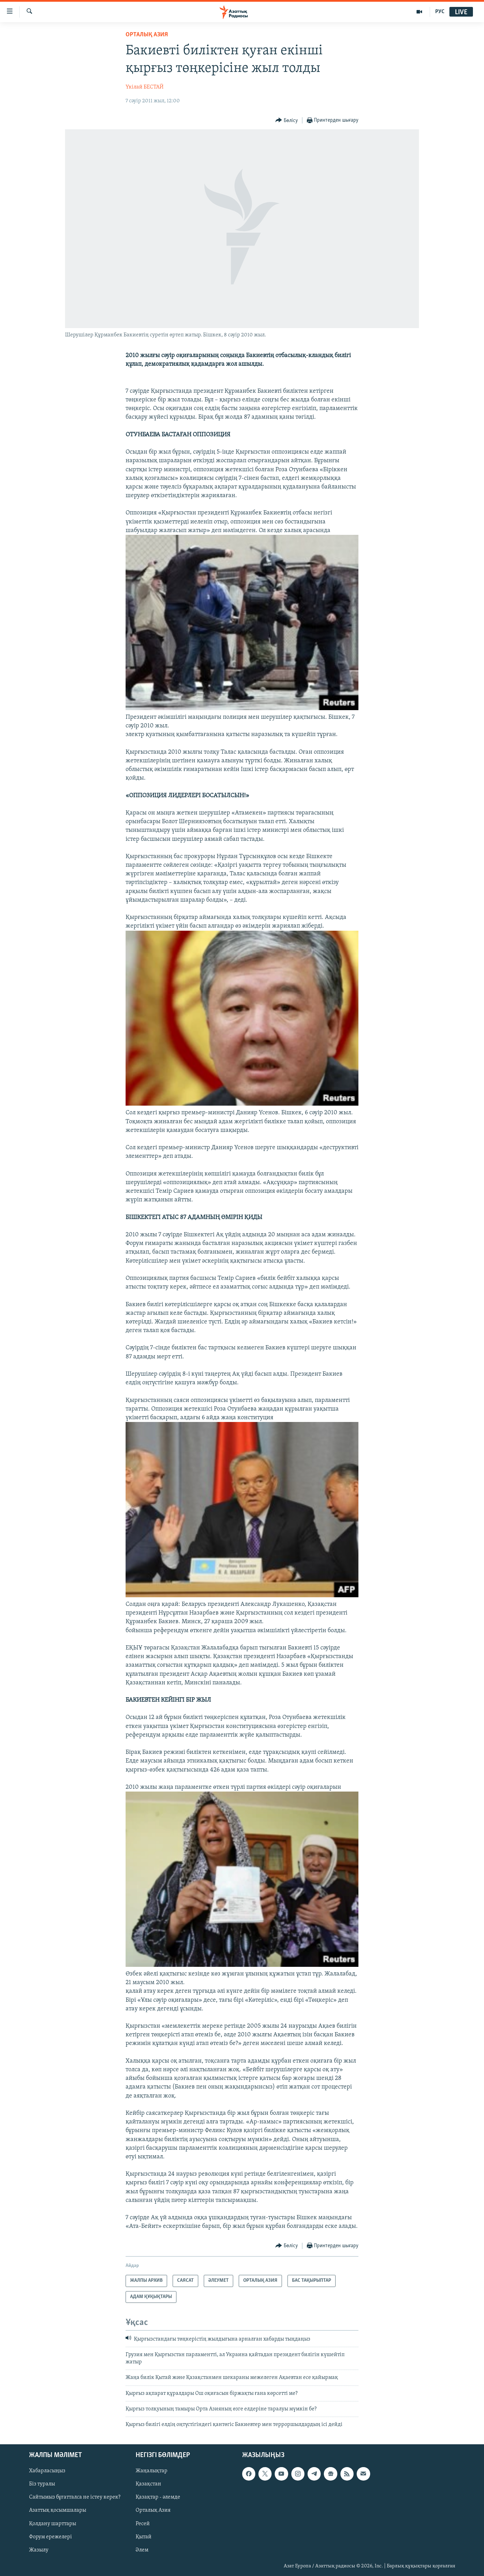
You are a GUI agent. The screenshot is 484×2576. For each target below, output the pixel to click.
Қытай (144, 2536)
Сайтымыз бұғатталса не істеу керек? (74, 2497)
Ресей (143, 2523)
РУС (440, 12)
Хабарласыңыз (47, 2471)
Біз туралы (42, 2484)
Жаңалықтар (151, 2471)
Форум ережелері (50, 2536)
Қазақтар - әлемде (158, 2497)
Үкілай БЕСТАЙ (145, 87)
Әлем (142, 2549)
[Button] (286, 120)
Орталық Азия (153, 2510)
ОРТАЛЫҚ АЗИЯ (147, 34)
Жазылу (38, 2549)
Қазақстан (148, 2484)
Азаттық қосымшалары (57, 2510)
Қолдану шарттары (52, 2523)
